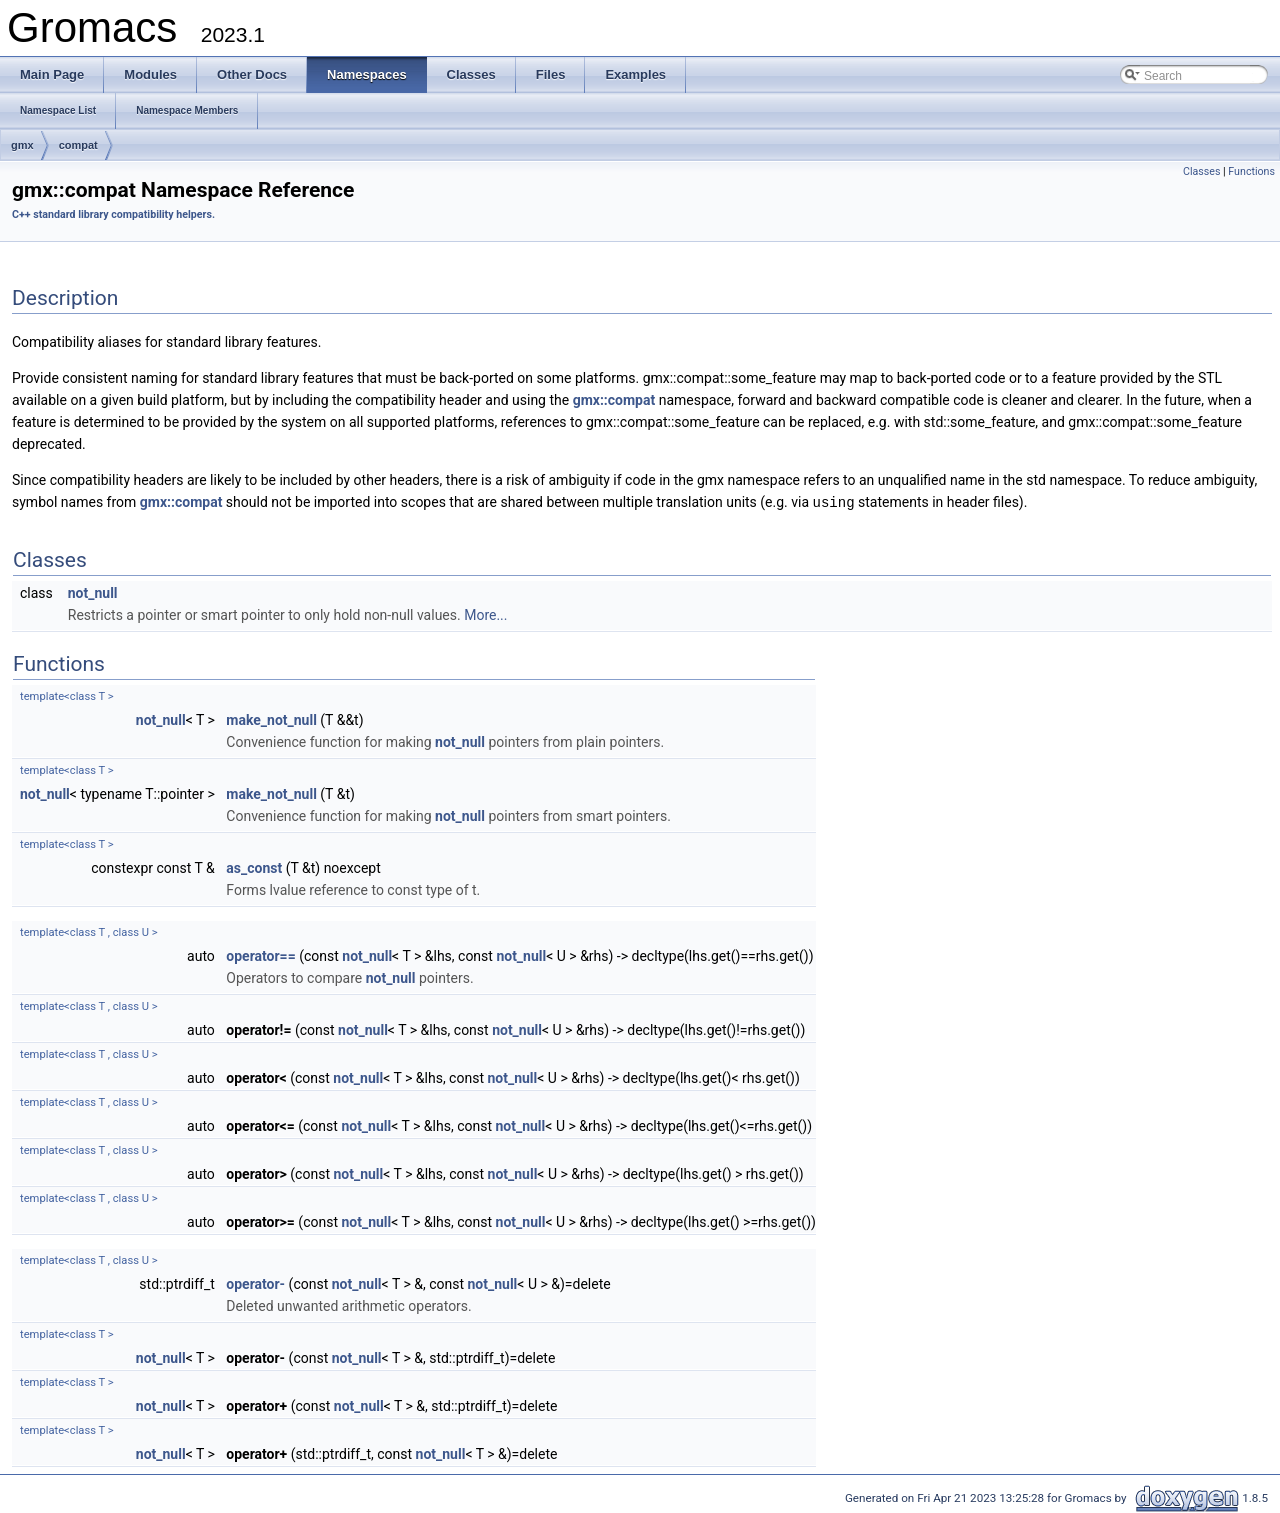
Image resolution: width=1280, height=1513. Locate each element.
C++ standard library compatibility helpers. (113, 214)
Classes (1201, 171)
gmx (22, 145)
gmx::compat (614, 400)
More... (485, 614)
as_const (254, 867)
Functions (1251, 171)
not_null (93, 592)
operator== (260, 955)
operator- (255, 1283)
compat (78, 145)
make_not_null (271, 719)
